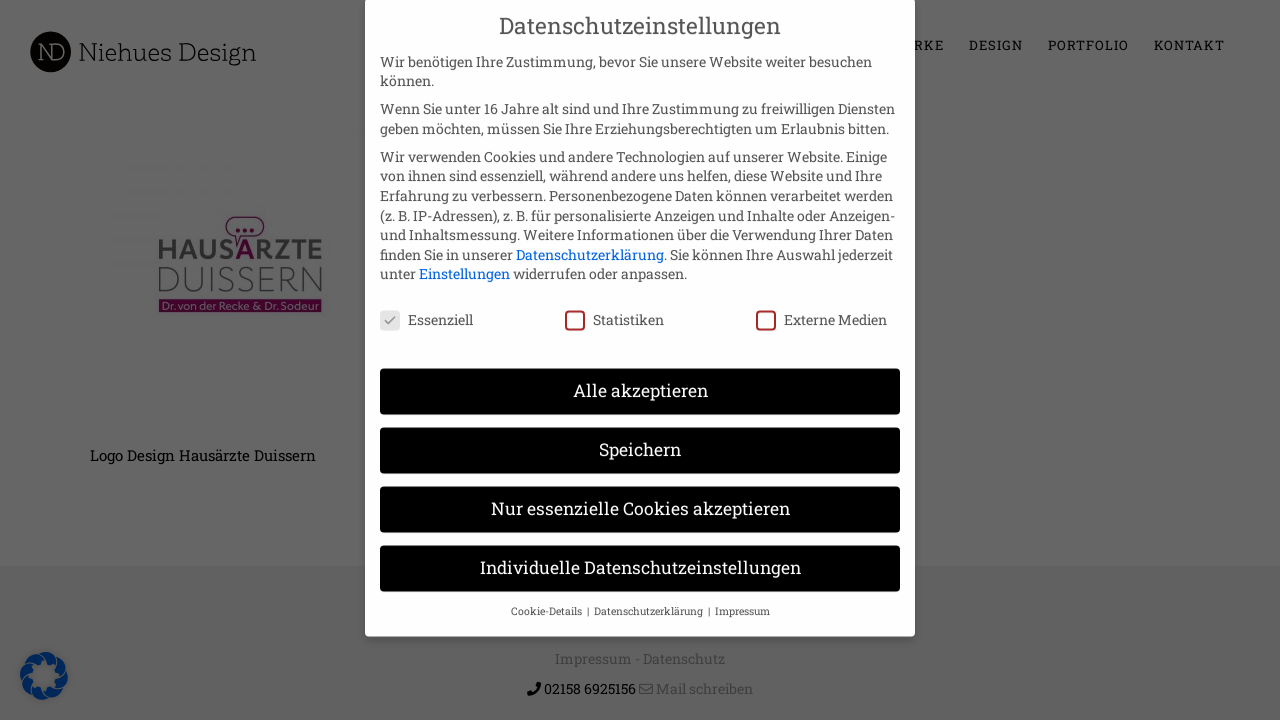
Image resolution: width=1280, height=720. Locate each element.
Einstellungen (464, 254)
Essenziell (426, 300)
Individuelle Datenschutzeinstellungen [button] (640, 547)
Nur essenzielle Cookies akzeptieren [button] (640, 488)
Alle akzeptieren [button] (640, 370)
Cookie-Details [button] (548, 591)
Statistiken (614, 300)
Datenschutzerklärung (590, 234)
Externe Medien (821, 300)
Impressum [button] (742, 591)
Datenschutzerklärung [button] (650, 591)
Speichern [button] (640, 429)
